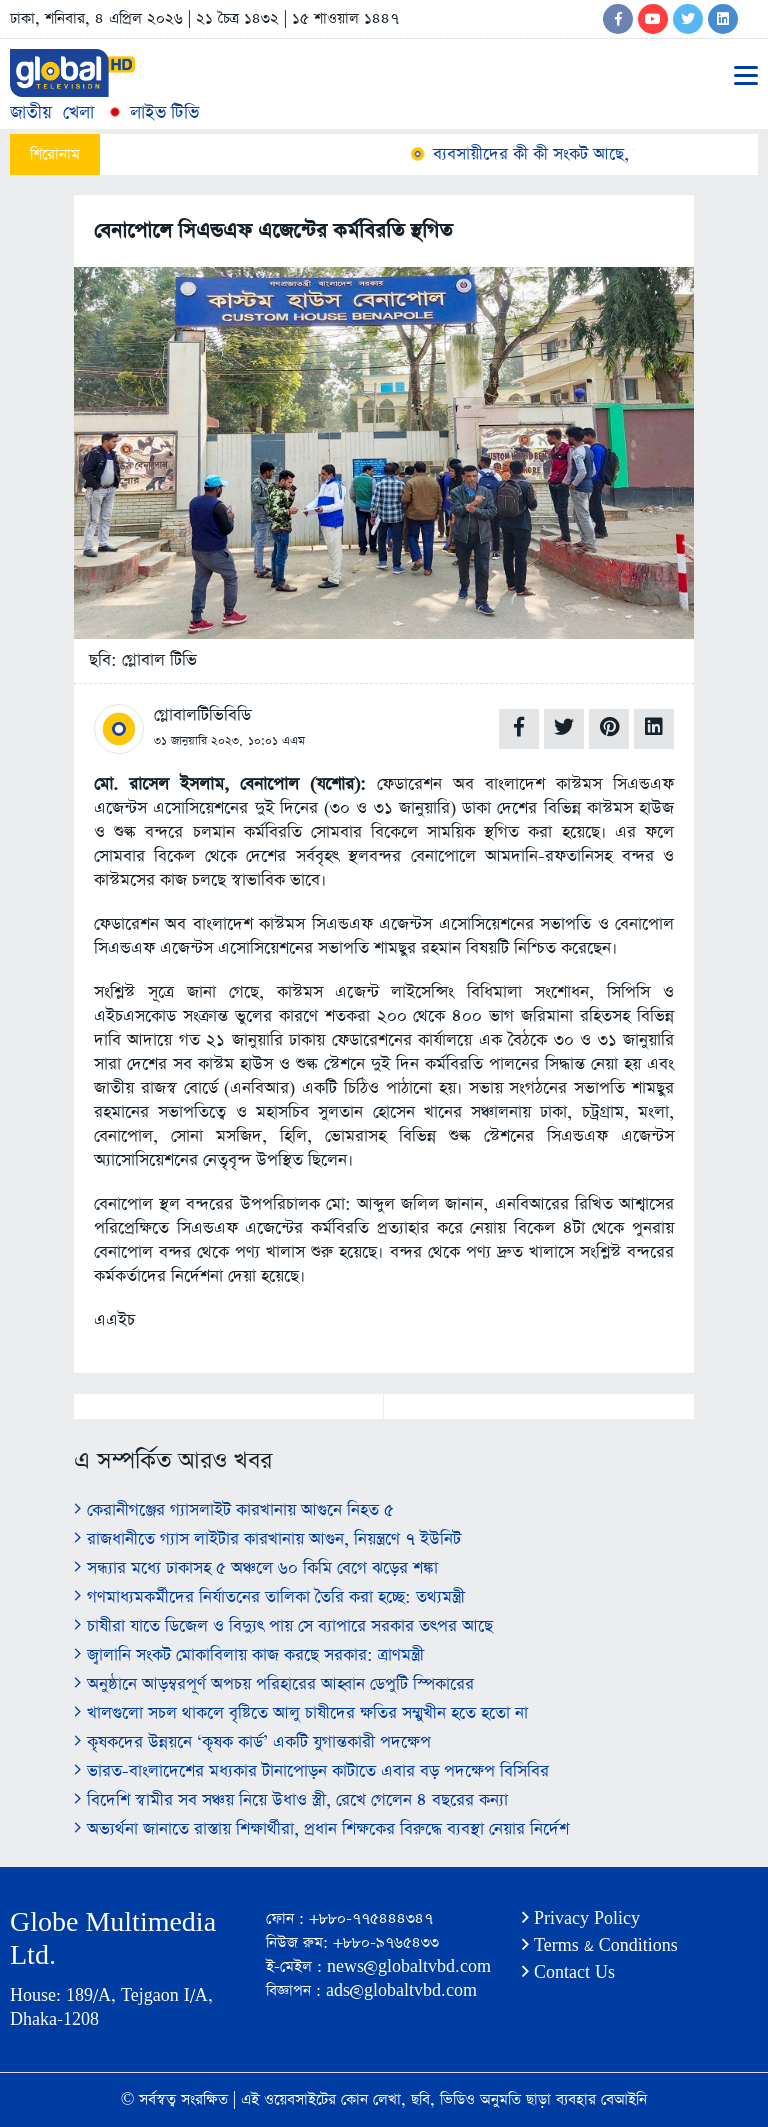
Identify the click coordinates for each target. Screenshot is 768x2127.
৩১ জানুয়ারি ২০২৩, (198, 741)
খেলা (78, 112)
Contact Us (568, 1972)
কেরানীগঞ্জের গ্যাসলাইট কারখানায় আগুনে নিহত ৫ (234, 1510)
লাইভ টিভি (152, 112)
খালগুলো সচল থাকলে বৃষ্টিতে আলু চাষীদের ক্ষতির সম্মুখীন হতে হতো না (301, 1713)
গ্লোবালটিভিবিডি (202, 715)
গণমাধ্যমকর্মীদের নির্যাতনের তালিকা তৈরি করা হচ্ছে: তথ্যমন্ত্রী (269, 1597)
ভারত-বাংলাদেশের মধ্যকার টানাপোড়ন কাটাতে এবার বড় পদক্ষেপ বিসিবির (311, 1771)
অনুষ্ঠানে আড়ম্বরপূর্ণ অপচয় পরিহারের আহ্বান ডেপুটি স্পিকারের (274, 1684)
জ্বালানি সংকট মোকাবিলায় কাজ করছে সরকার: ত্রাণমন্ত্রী (249, 1655)
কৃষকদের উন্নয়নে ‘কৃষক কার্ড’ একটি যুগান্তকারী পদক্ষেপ (252, 1742)
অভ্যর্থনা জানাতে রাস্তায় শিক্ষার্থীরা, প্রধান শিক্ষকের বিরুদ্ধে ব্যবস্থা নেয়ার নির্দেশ (321, 1829)
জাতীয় (31, 112)
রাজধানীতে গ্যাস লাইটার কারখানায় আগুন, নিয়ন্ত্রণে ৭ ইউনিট (267, 1539)
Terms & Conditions (600, 1945)
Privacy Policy (581, 1918)
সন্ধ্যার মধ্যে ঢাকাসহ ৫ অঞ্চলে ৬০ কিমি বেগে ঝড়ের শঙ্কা (256, 1568)
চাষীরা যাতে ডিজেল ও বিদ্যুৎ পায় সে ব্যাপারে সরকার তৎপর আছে (283, 1626)
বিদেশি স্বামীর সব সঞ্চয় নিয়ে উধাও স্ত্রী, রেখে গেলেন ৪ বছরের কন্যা (291, 1800)
